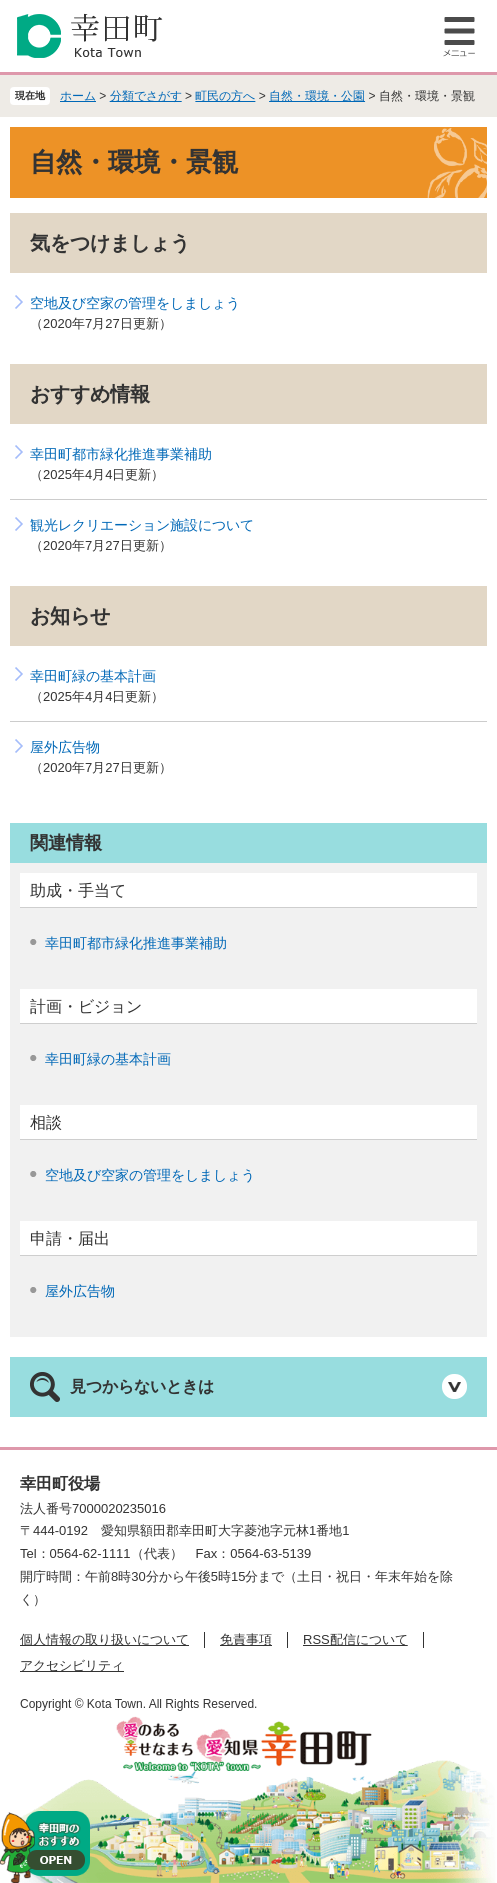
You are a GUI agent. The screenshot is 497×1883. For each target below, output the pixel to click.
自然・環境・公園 (317, 96)
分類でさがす (146, 96)
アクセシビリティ (72, 1665)
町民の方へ (225, 96)
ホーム (78, 96)
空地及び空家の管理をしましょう (135, 303)
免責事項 (246, 1639)
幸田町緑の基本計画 (93, 676)
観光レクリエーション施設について (142, 525)
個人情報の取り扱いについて (104, 1639)
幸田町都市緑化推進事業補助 (121, 454)
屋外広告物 (65, 747)
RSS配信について (355, 1639)
